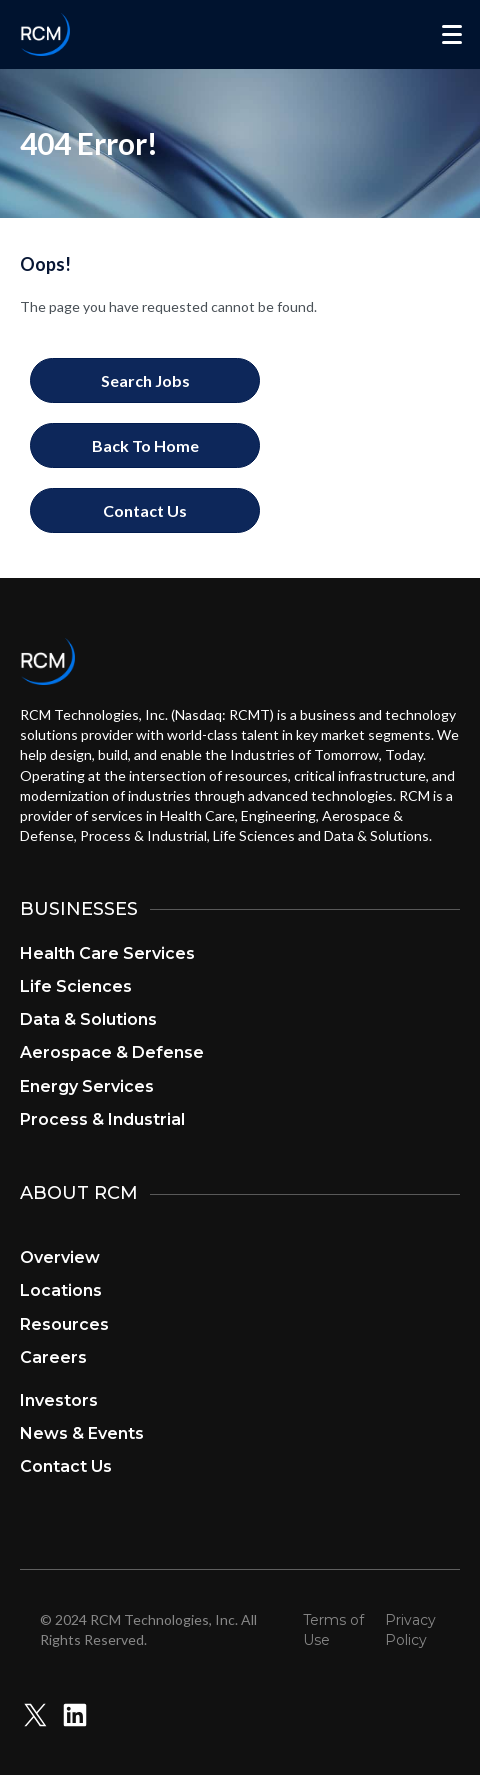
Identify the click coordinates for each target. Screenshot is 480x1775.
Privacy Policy (410, 1630)
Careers (53, 1357)
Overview (60, 1257)
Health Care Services (107, 953)
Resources (64, 1324)
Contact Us (66, 1466)
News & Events (82, 1433)
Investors (59, 1400)
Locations (61, 1290)
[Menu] (452, 35)
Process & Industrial (102, 1119)
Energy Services (87, 1086)
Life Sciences (76, 986)
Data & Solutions (88, 1019)
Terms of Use (333, 1630)
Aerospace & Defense (112, 1052)
